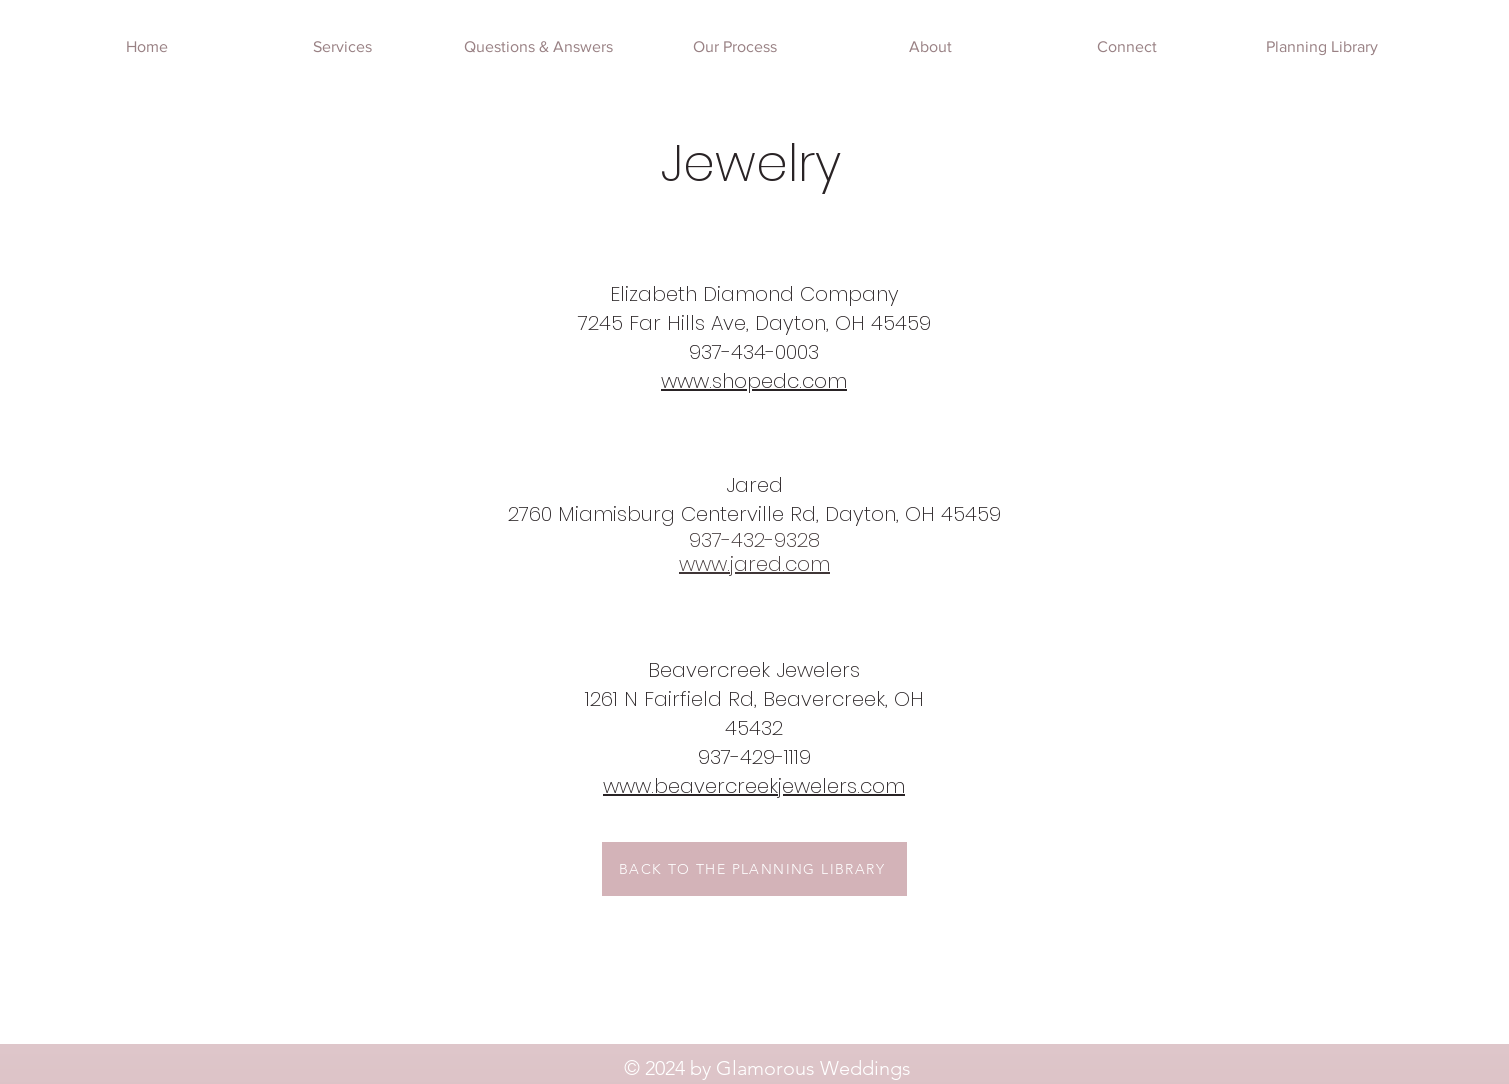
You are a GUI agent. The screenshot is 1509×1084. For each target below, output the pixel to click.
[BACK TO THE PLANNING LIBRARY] (754, 869)
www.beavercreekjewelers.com (754, 786)
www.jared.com (754, 564)
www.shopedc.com (754, 381)
